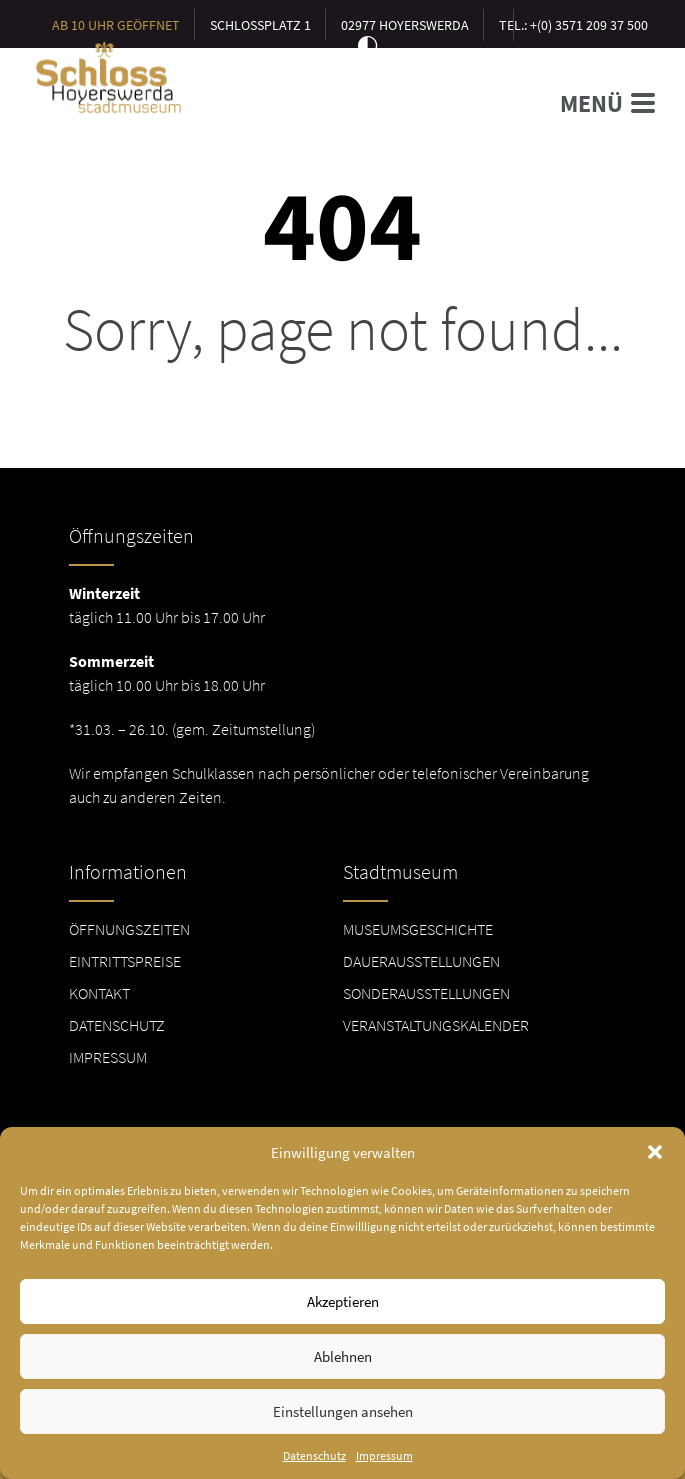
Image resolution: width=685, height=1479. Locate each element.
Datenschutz (314, 1465)
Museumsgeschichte (418, 929)
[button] (655, 1162)
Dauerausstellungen (421, 961)
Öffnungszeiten (129, 929)
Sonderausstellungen (426, 993)
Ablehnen (343, 1365)
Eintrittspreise (125, 961)
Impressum (384, 1465)
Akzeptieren (343, 1310)
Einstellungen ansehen (343, 1420)
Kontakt (99, 993)
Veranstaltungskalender (436, 1025)
